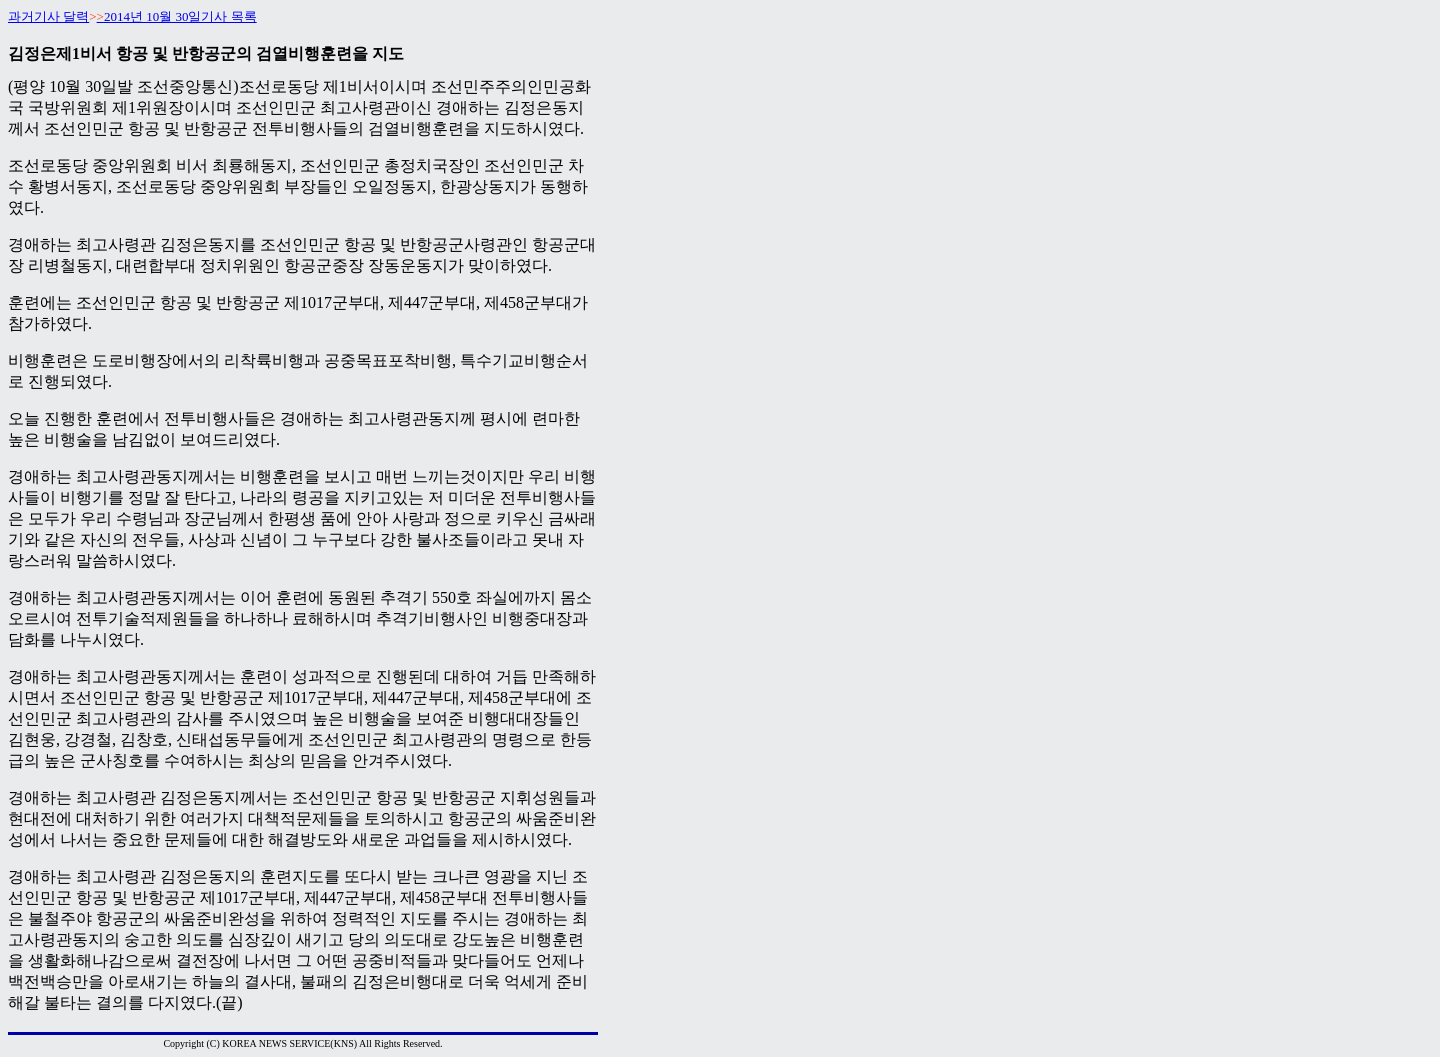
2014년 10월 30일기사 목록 (180, 16)
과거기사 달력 (48, 16)
